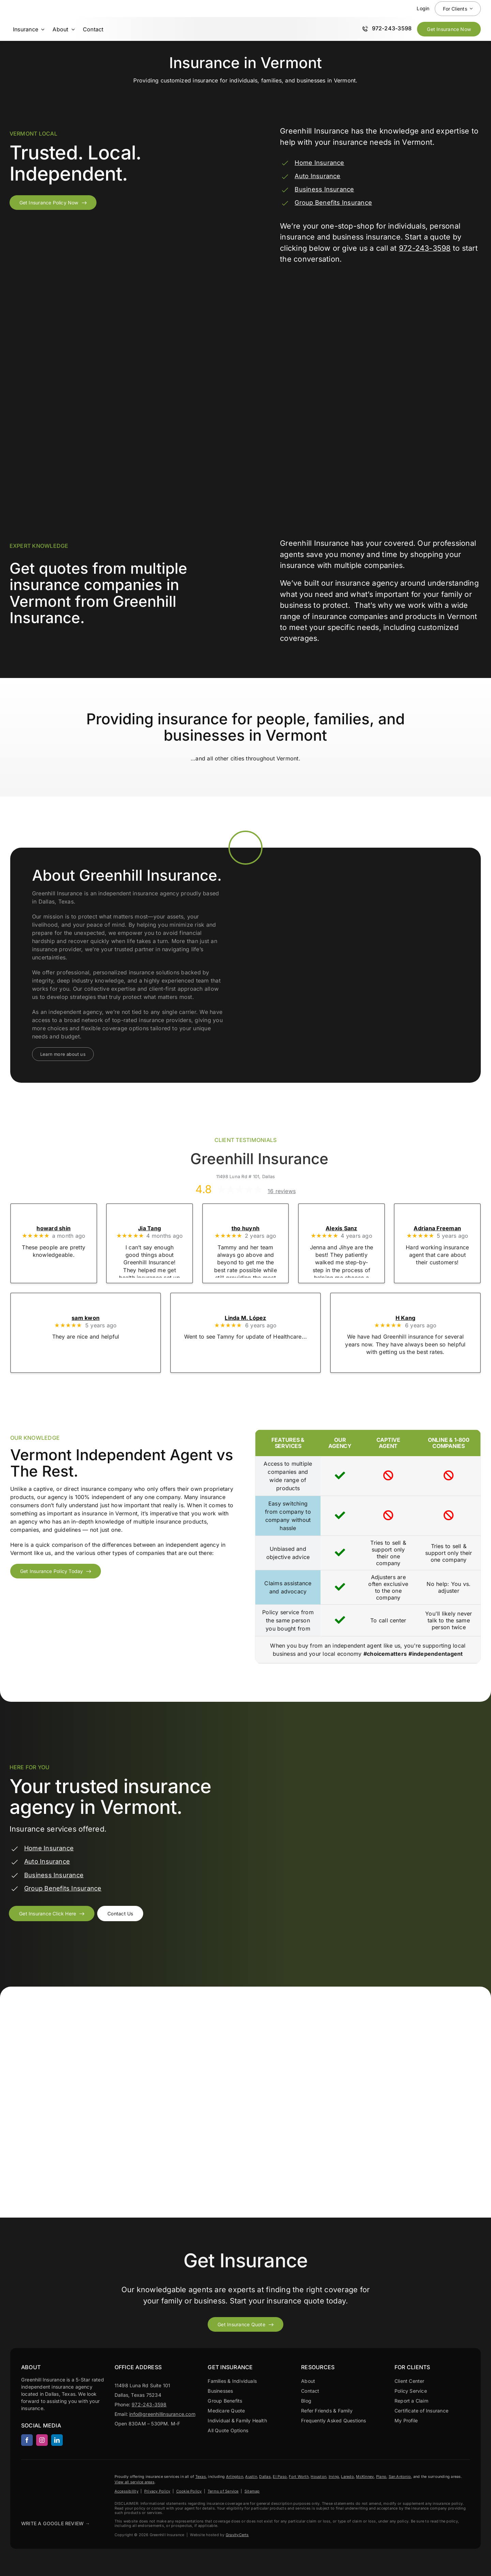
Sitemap (252, 2491)
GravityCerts (237, 2534)
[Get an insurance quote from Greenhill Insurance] (51, 1913)
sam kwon (86, 1317)
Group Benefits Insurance (333, 202)
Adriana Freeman (437, 1228)
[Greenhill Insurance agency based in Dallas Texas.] (38, 2476)
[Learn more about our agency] (63, 1054)
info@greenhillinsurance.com (162, 2414)
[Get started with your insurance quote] (245, 2324)
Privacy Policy (157, 2491)
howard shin (53, 1228)
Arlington (234, 2476)
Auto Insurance (317, 176)
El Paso (280, 2476)
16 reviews (282, 1191)
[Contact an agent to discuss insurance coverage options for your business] (120, 1913)
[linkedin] (57, 2440)
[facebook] (27, 2440)
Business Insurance (324, 189)
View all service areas (134, 2482)
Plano (381, 2476)
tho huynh (245, 1228)
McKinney (365, 2476)
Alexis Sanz (341, 1228)
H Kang (405, 1317)
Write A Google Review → (55, 2523)
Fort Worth (298, 2476)
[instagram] (42, 2440)
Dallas (264, 2476)
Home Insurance (319, 162)
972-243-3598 (425, 248)
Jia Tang (149, 1228)
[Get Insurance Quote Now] (449, 29)
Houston (318, 2476)
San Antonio (400, 2476)
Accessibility (126, 2491)
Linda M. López (245, 1317)
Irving (334, 2476)
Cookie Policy (189, 2491)
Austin (251, 2476)
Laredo (347, 2476)
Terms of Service (223, 2491)
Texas (200, 2476)
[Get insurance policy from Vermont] (53, 202)
